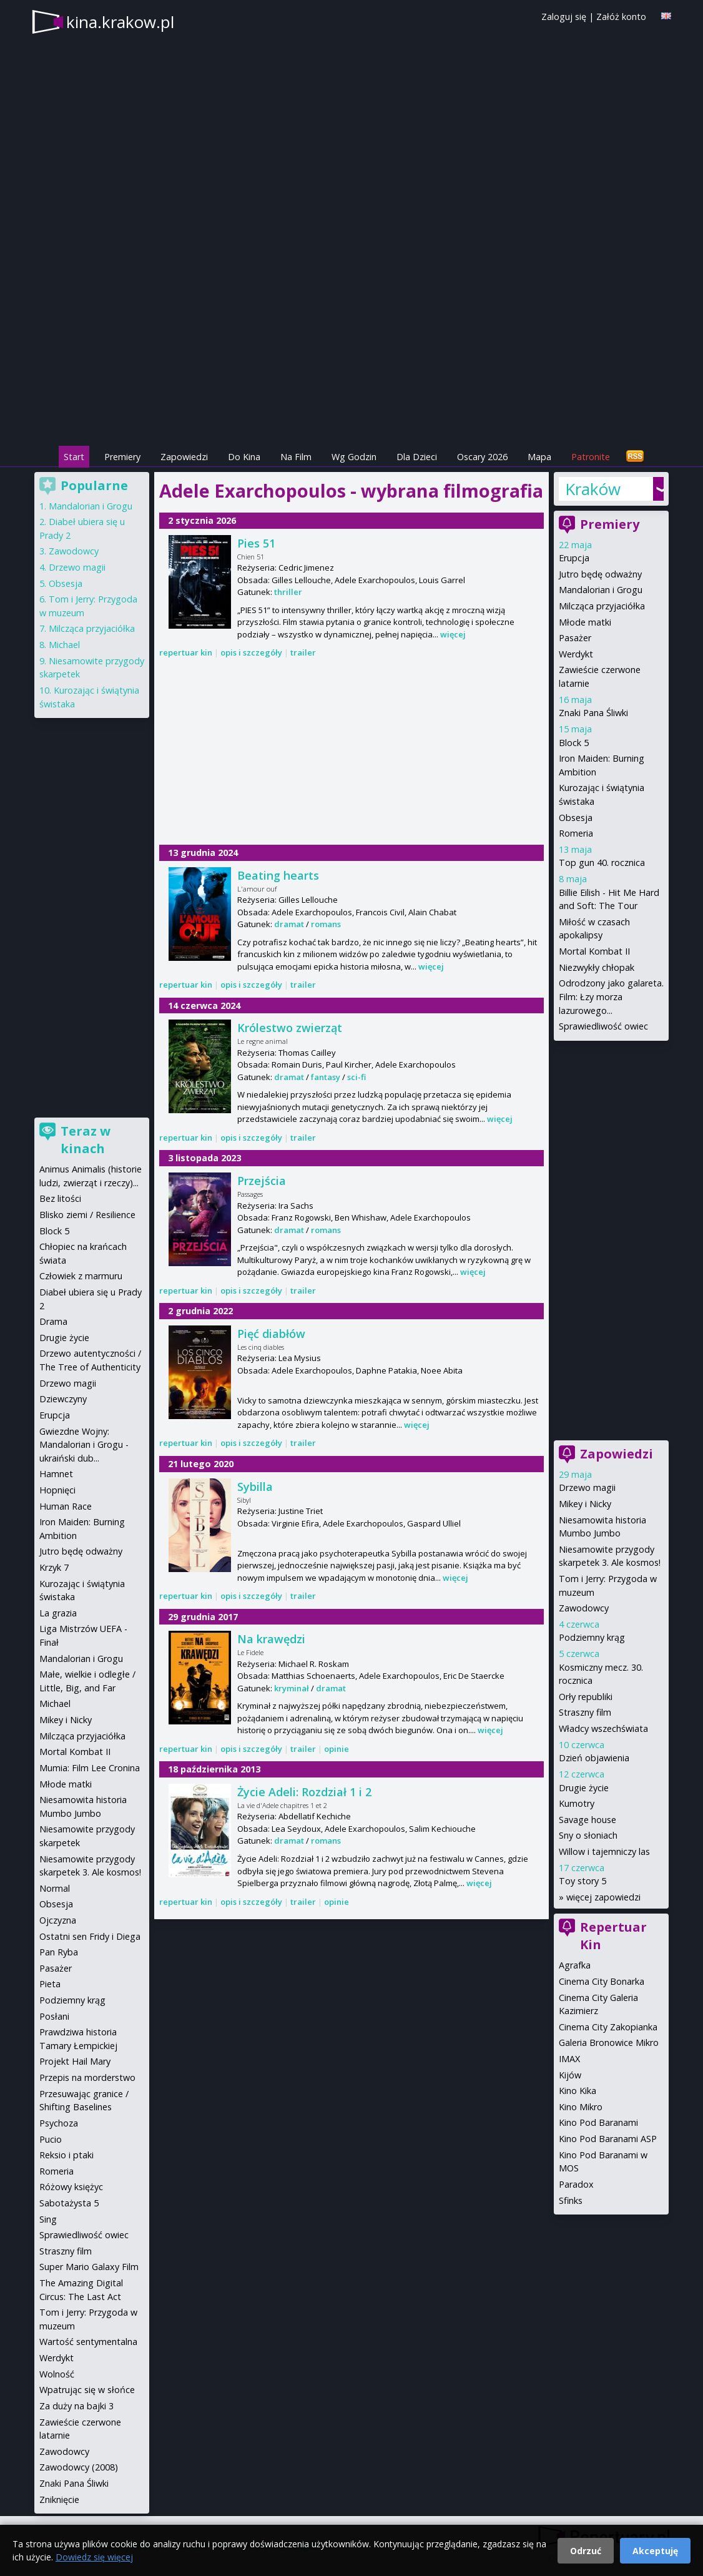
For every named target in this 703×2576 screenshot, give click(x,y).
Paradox (576, 2184)
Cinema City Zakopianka (608, 2027)
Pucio (50, 2139)
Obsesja (575, 817)
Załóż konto (621, 16)
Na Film (296, 457)
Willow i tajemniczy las (604, 1851)
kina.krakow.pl (120, 22)
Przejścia (261, 1180)
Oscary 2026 (482, 457)
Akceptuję (655, 2551)
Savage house (587, 1820)
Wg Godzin (354, 457)
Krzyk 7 (54, 1567)
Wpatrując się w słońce (87, 2390)
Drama (53, 1321)
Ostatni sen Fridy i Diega (89, 1936)
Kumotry (576, 1803)
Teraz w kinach (86, 1140)
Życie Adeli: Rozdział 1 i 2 (304, 1791)
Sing (48, 2219)
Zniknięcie (59, 2499)
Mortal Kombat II (594, 951)
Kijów (570, 2075)
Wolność (56, 2374)
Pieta (50, 1984)
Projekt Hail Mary (75, 2061)
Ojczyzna (57, 1920)
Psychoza (58, 2123)
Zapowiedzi (184, 457)
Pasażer (575, 638)
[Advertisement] (351, 356)
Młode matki (585, 622)
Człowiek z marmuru (80, 1276)
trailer (303, 652)
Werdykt (576, 654)
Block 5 (574, 743)
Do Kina (244, 457)
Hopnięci (57, 1490)
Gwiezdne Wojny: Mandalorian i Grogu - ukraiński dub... (84, 1444)
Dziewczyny (63, 1399)
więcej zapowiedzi (603, 1897)
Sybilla (255, 1486)
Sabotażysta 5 (69, 2203)
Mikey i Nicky (585, 1504)
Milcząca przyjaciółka (602, 606)
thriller (288, 591)
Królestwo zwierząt (289, 1027)
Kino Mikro (580, 2107)
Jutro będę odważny (600, 574)
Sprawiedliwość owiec (603, 1026)
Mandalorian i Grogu (600, 590)
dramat (289, 924)
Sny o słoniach (588, 1835)
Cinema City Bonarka (601, 1981)
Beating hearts (278, 875)
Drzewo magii (587, 1487)
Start (74, 457)
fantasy (325, 1077)
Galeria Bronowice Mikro (609, 2042)
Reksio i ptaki (66, 2155)
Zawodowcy (584, 1608)
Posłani (54, 2016)
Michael (64, 645)
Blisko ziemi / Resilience (87, 1215)
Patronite (590, 457)
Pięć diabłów (271, 1333)
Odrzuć (585, 2551)
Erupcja (574, 558)
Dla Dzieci (416, 457)
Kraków (593, 489)
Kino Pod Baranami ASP (608, 2139)
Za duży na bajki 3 (76, 2406)
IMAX (569, 2059)
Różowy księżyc (71, 2187)
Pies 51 (256, 543)
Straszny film (585, 1712)
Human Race (65, 1506)
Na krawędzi (271, 1638)
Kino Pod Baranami (598, 2122)
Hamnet (56, 1474)
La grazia (58, 1613)
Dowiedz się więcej (94, 2557)
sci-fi (356, 1077)
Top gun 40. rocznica (602, 862)
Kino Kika (577, 2091)
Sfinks (571, 2200)
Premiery (122, 457)
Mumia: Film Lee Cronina (89, 1768)
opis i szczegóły (251, 652)
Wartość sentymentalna (88, 2341)
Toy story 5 (582, 1881)
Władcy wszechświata (603, 1728)
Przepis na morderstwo (87, 2077)
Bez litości (60, 1198)
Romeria (576, 833)
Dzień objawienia (594, 1758)
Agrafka (575, 1965)
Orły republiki (585, 1697)
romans (326, 924)
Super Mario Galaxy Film (89, 2267)
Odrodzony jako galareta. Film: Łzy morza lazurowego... (611, 996)
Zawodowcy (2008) (78, 2467)
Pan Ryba (58, 1952)
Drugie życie (584, 1788)
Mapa (539, 457)
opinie (336, 1748)
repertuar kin (185, 652)
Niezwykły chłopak (596, 967)
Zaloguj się (563, 16)
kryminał (291, 1688)
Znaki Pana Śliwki (593, 713)
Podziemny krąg (592, 1637)
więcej (453, 634)
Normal (54, 1888)
